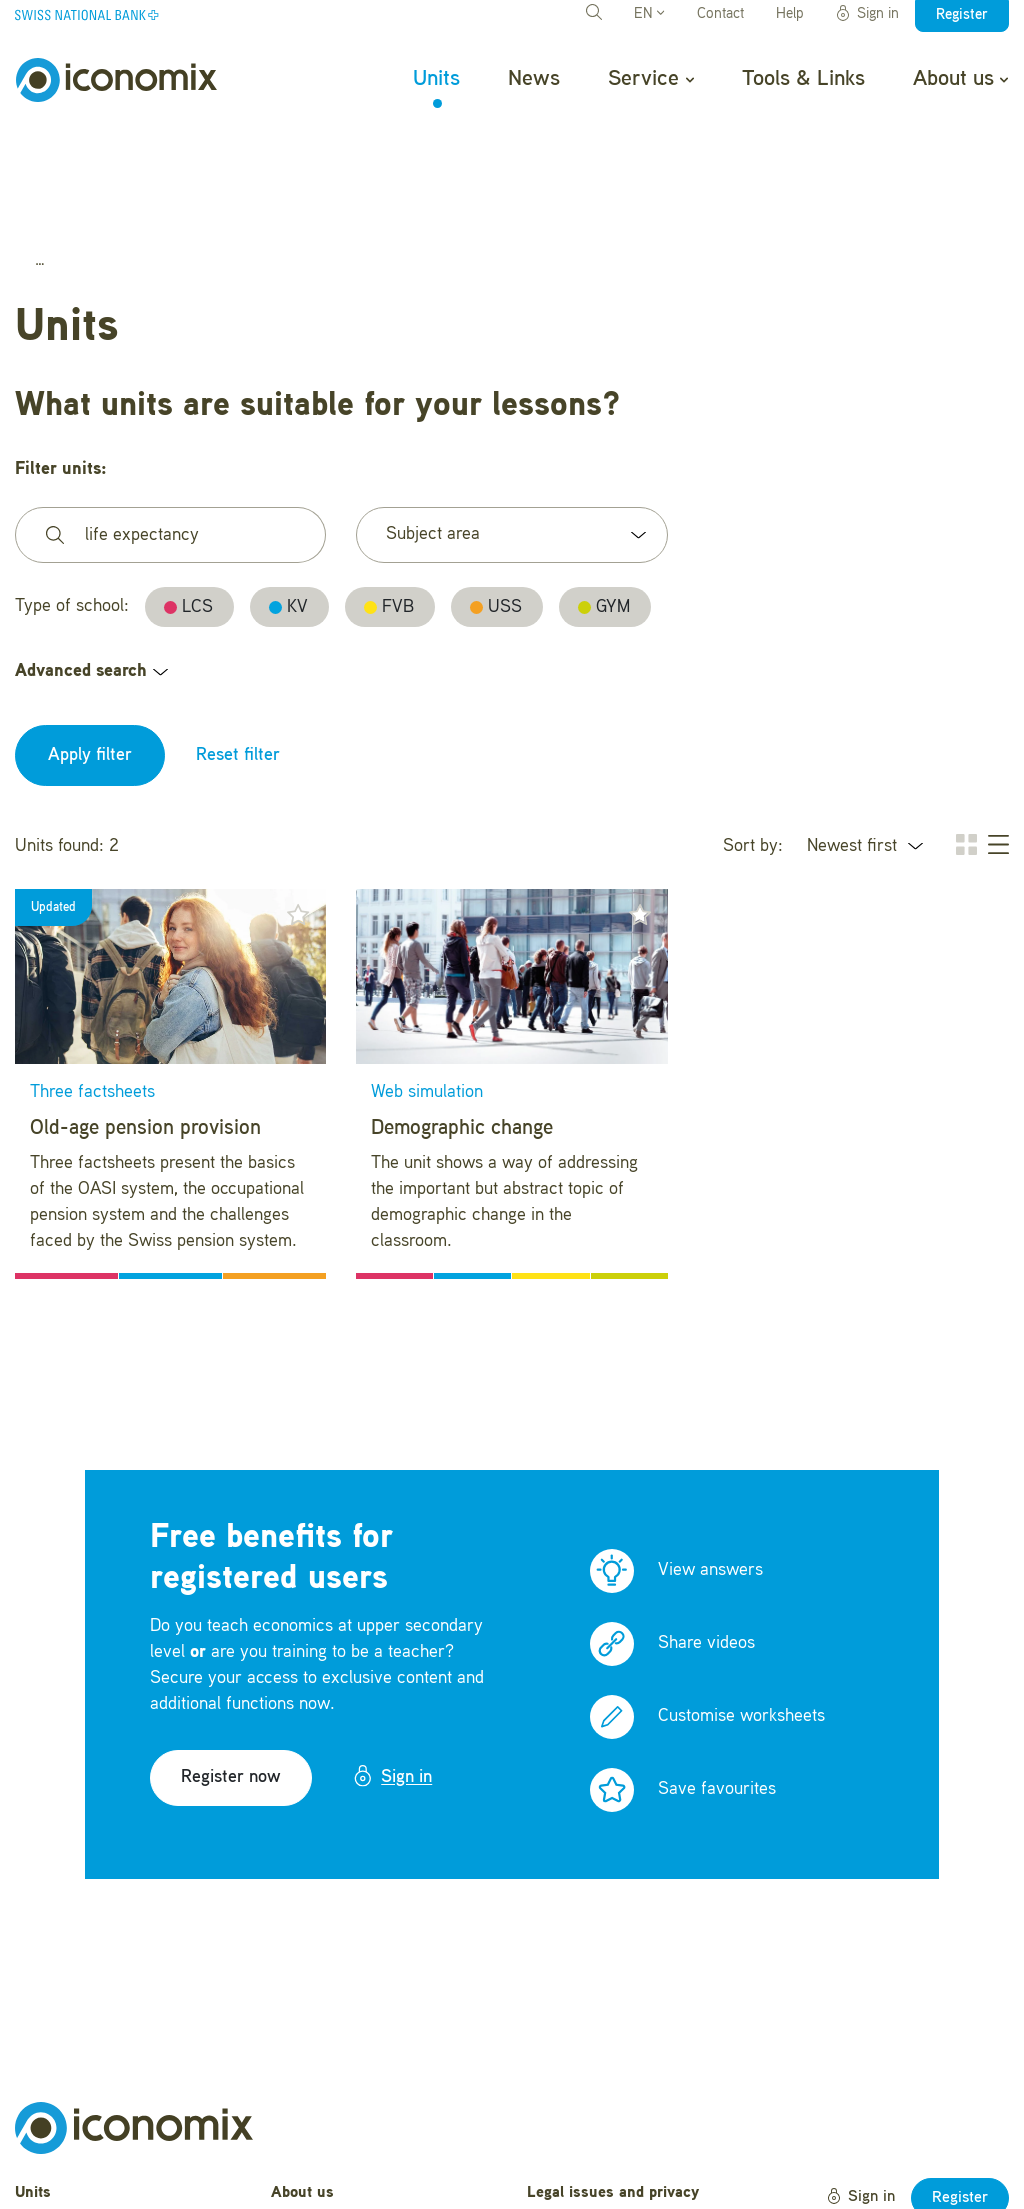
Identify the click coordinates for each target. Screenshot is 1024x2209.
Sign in (867, 14)
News (534, 79)
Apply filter (90, 649)
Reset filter (238, 649)
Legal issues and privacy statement (613, 2098)
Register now (231, 1671)
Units (436, 79)
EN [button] (649, 14)
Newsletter (308, 2180)
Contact (720, 14)
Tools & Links (803, 79)
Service (650, 79)
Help (789, 14)
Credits (551, 2172)
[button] (298, 808)
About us (960, 79)
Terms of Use (573, 2141)
